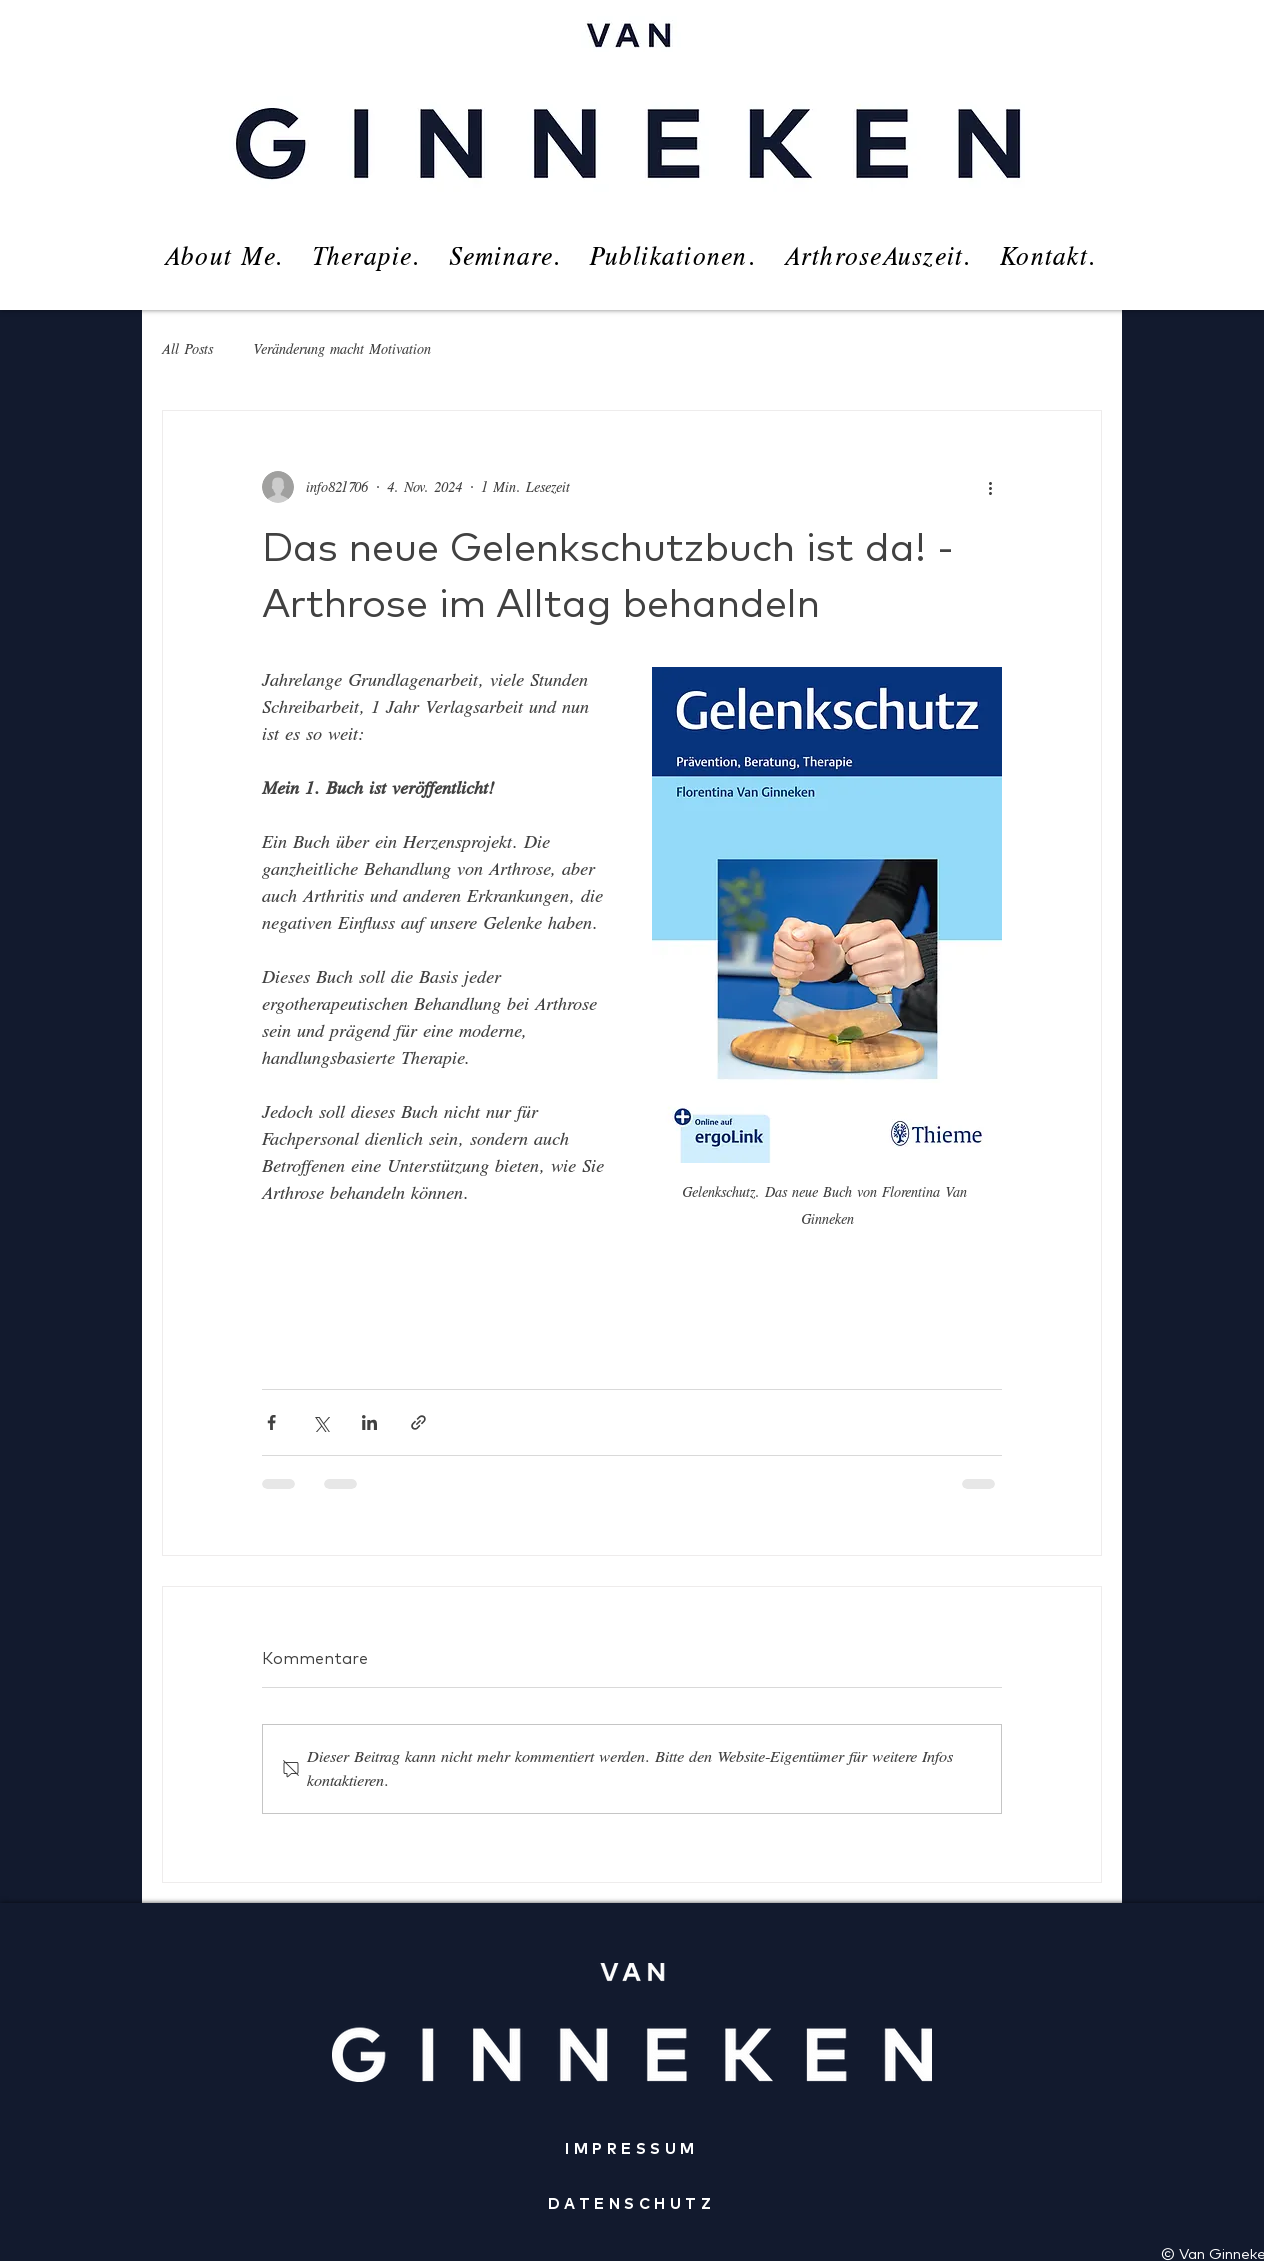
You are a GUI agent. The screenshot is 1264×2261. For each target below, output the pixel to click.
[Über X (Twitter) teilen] (320, 1422)
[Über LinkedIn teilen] (369, 1422)
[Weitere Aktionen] (990, 487)
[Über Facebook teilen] (271, 1422)
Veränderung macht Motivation (342, 349)
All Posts (187, 349)
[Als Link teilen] (418, 1422)
